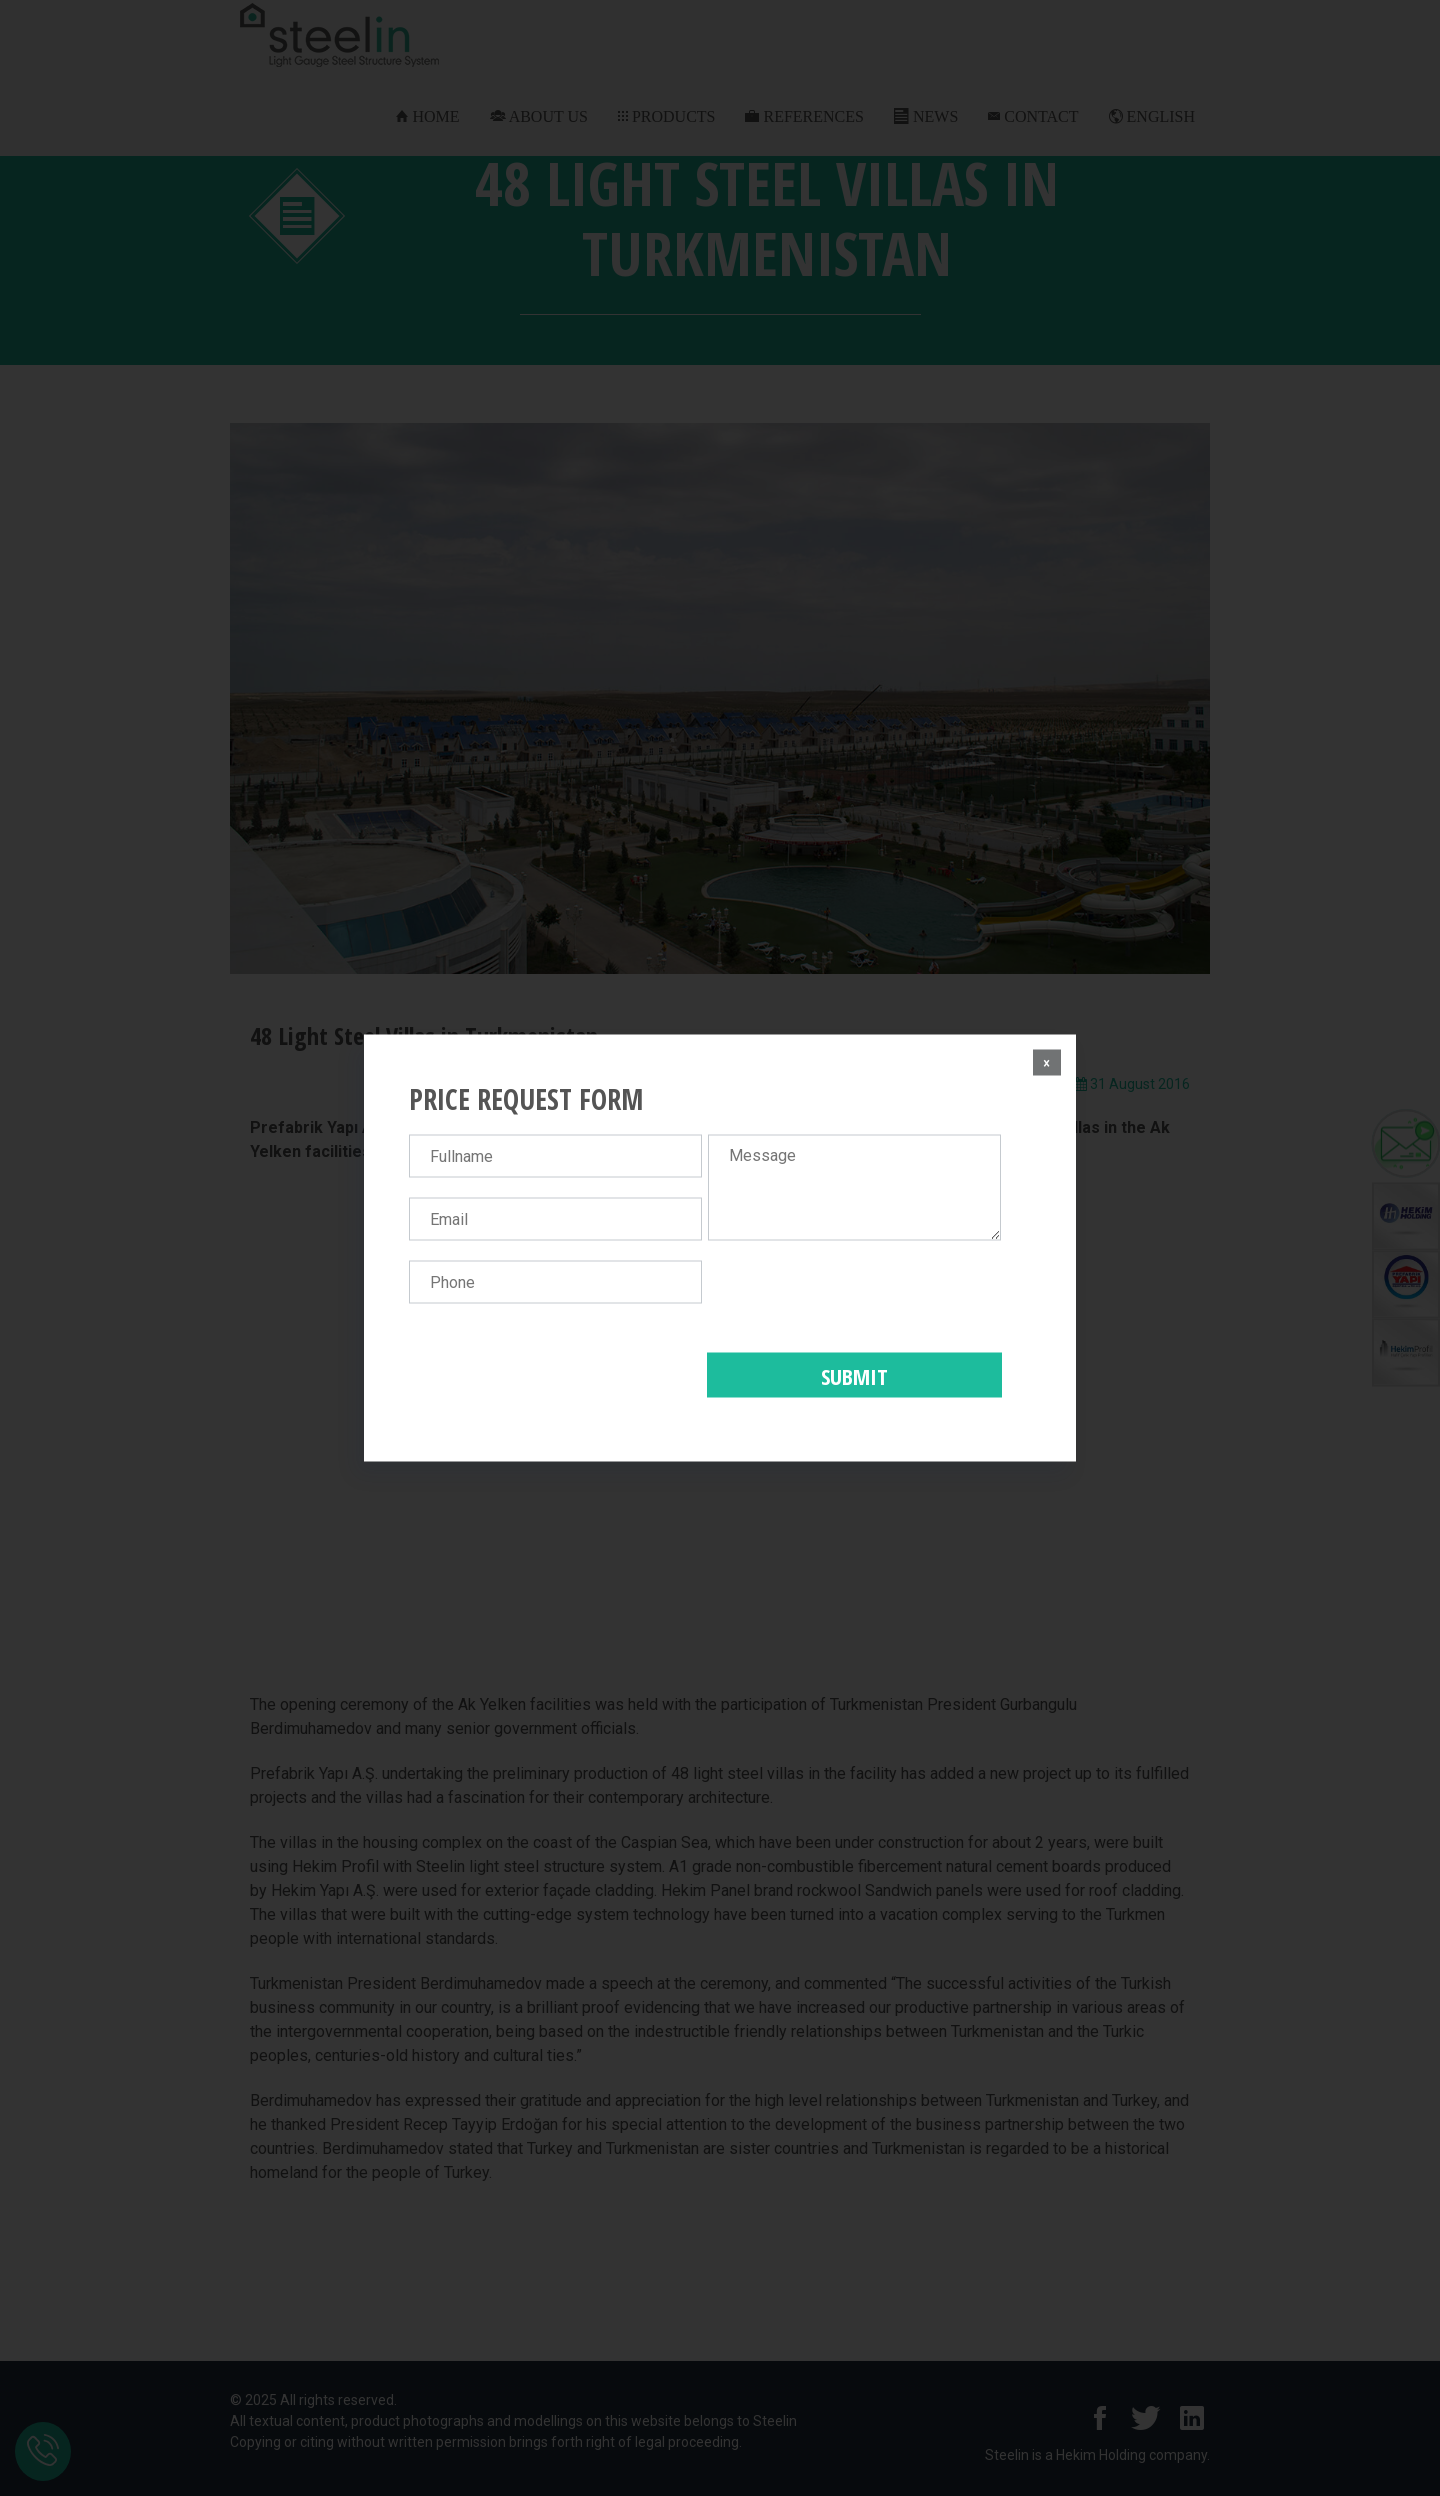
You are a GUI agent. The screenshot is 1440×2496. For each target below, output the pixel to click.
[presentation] (860, 1300)
